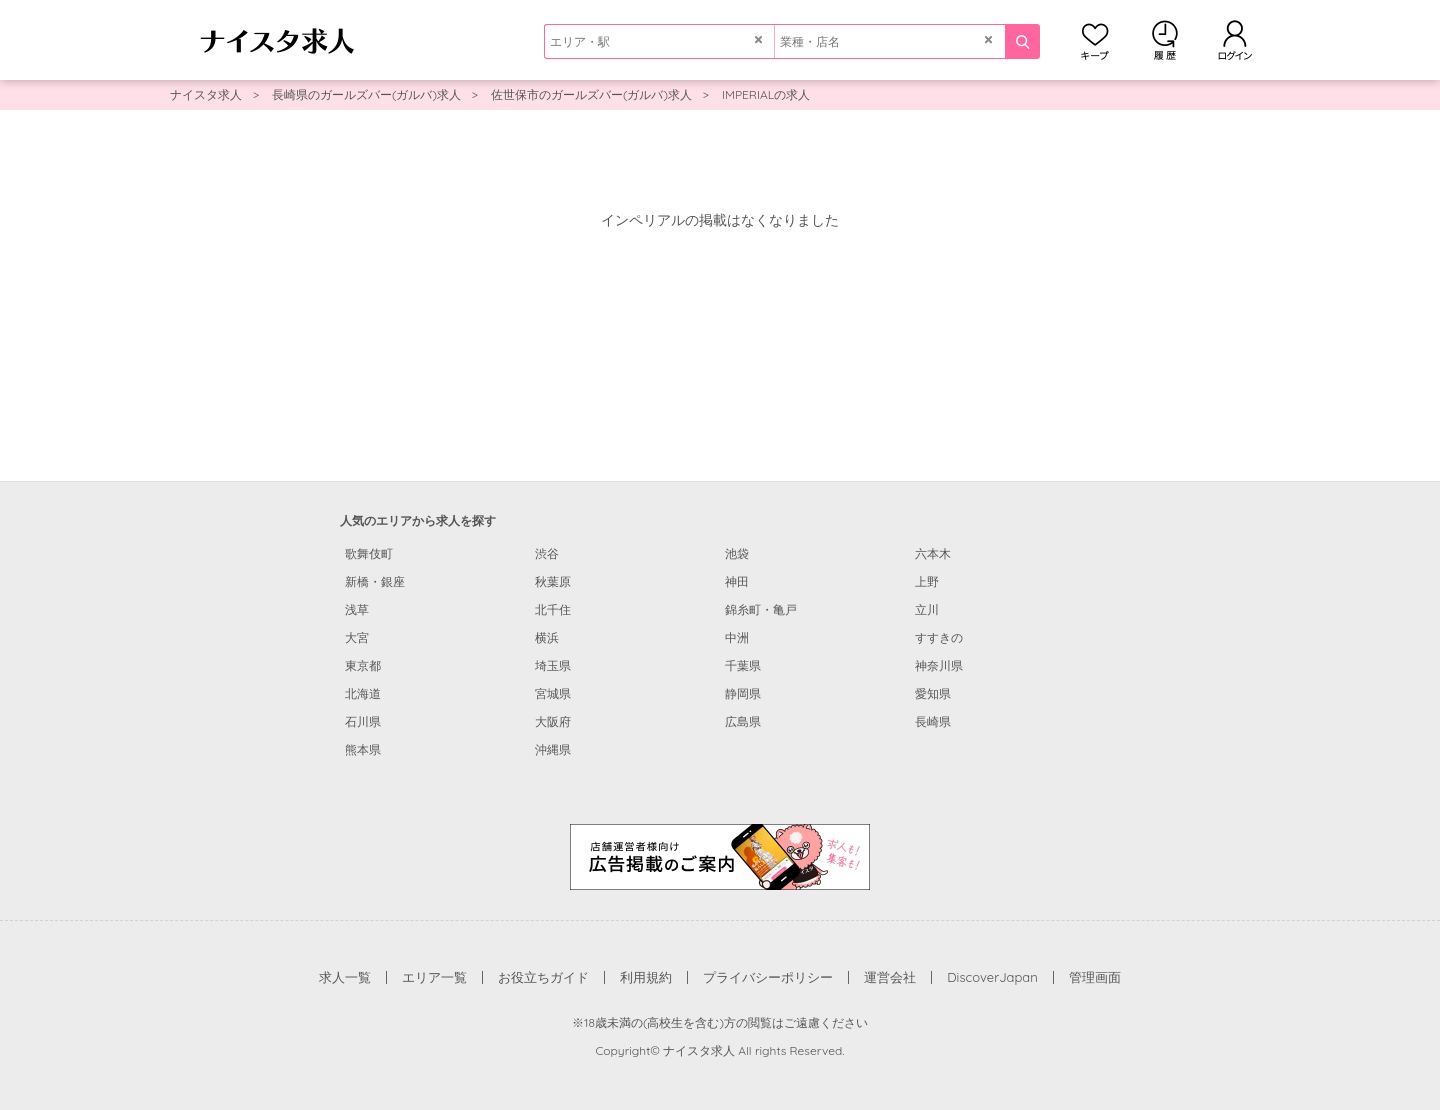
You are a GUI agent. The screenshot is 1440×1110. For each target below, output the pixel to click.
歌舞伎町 (369, 553)
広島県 (743, 721)
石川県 (363, 721)
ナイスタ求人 (206, 94)
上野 (927, 581)
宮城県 (553, 693)
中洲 (737, 637)
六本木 (933, 553)
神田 (737, 581)
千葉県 (743, 665)
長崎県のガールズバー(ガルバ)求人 (366, 94)
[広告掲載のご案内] (720, 856)
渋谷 (547, 553)
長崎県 (933, 721)
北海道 (363, 693)
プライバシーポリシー (768, 977)
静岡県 (743, 693)
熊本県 (363, 749)
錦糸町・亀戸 (761, 609)
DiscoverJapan (992, 977)
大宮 (357, 637)
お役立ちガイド (543, 977)
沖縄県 (553, 749)
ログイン (1235, 40)
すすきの (939, 637)
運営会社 (890, 977)
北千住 (553, 609)
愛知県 (933, 693)
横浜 (547, 637)
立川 (927, 609)
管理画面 (1095, 977)
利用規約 (646, 977)
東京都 (363, 665)
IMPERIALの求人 (766, 94)
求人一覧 (345, 977)
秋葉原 (553, 581)
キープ (1095, 40)
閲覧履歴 (1165, 40)
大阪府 (553, 721)
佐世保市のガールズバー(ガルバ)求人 (591, 94)
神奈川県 (939, 665)
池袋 (737, 553)
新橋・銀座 (375, 581)
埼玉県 (553, 665)
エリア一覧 (434, 977)
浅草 (357, 609)
